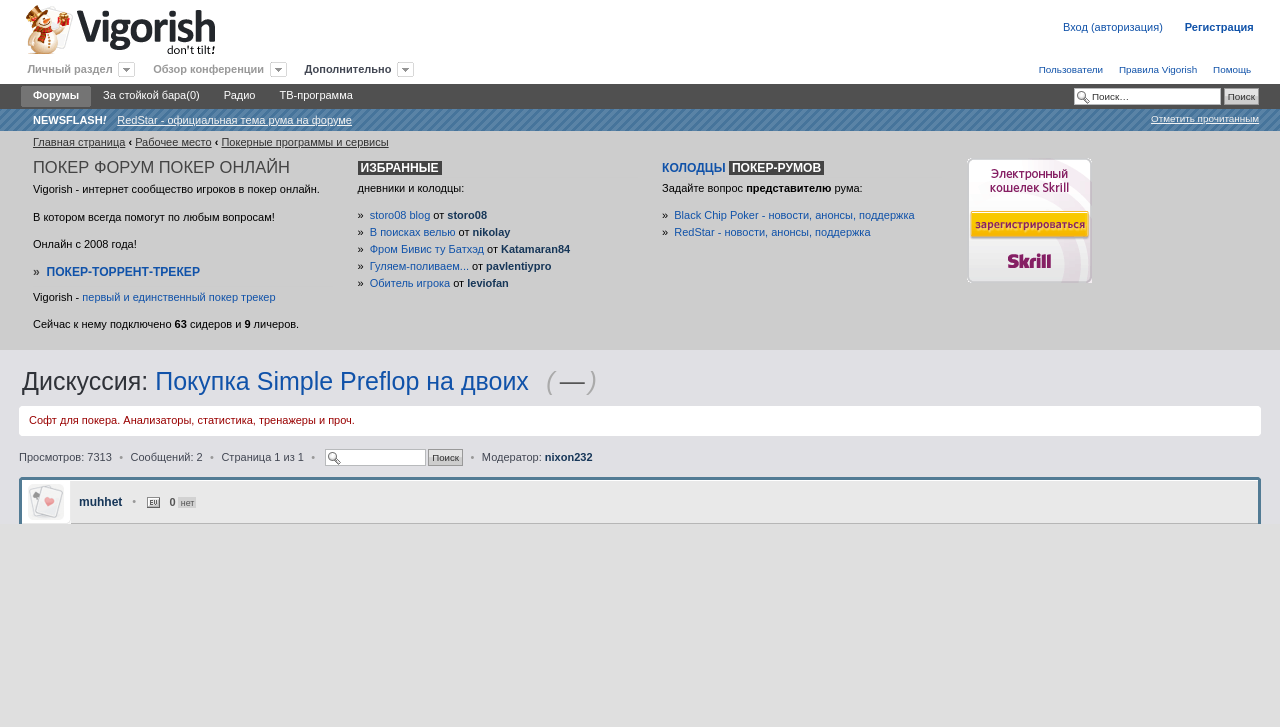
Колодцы (743, 168)
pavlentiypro (518, 266)
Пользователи (1071, 69)
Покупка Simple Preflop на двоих (342, 381)
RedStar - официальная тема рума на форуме (234, 120)
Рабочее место (173, 142)
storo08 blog (400, 215)
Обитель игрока (410, 283)
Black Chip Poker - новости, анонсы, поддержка (794, 215)
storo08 (467, 215)
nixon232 (569, 457)
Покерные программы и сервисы (304, 142)
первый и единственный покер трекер (178, 297)
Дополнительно (348, 69)
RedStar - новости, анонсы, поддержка (772, 232)
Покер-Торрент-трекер (123, 272)
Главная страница (79, 142)
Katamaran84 (535, 249)
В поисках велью (413, 232)
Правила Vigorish (1158, 69)
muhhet (100, 502)
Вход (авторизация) (1113, 27)
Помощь (1232, 69)
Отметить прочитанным (1205, 118)
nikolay (491, 232)
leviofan (488, 283)
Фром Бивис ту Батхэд (427, 249)
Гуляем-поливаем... (419, 266)
